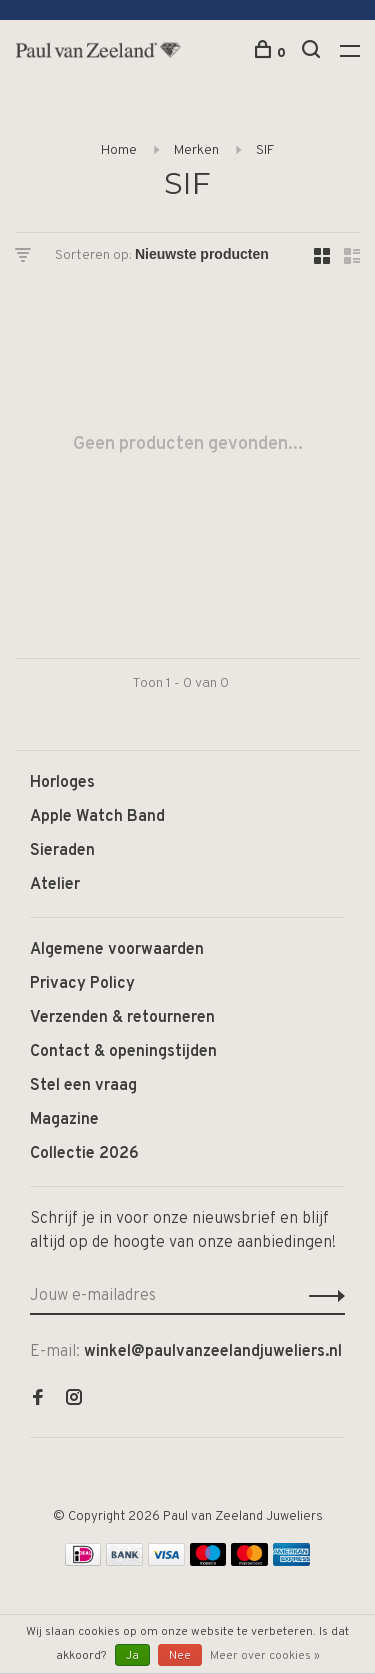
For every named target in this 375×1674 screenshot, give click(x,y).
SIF (265, 150)
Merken (196, 150)
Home (119, 150)
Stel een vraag (83, 1086)
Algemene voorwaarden (117, 950)
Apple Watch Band (97, 817)
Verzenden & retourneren (122, 1018)
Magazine (64, 1120)
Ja (132, 1656)
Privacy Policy (82, 984)
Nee (180, 1656)
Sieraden (62, 851)
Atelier (55, 885)
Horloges (62, 783)
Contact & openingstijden (123, 1052)
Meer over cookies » (265, 1656)
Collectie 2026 (84, 1154)
